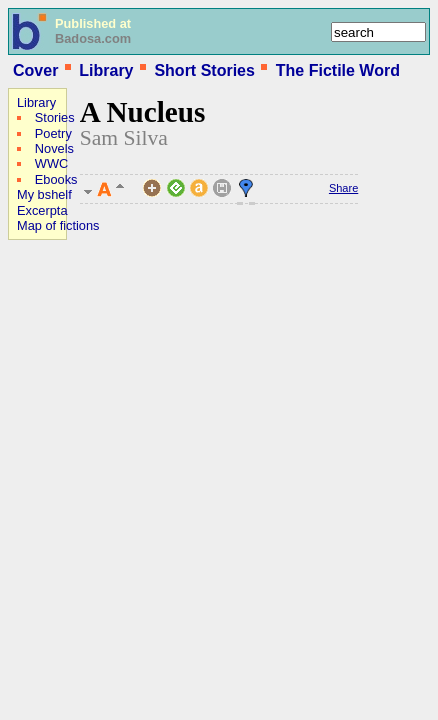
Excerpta (42, 210)
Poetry (53, 133)
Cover (35, 70)
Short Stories (204, 70)
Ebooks (56, 179)
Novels (54, 148)
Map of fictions (58, 225)
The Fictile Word (338, 70)
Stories (55, 117)
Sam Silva (124, 138)
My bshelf (44, 194)
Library (106, 70)
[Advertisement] (68, 376)
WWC (51, 163)
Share (343, 188)
